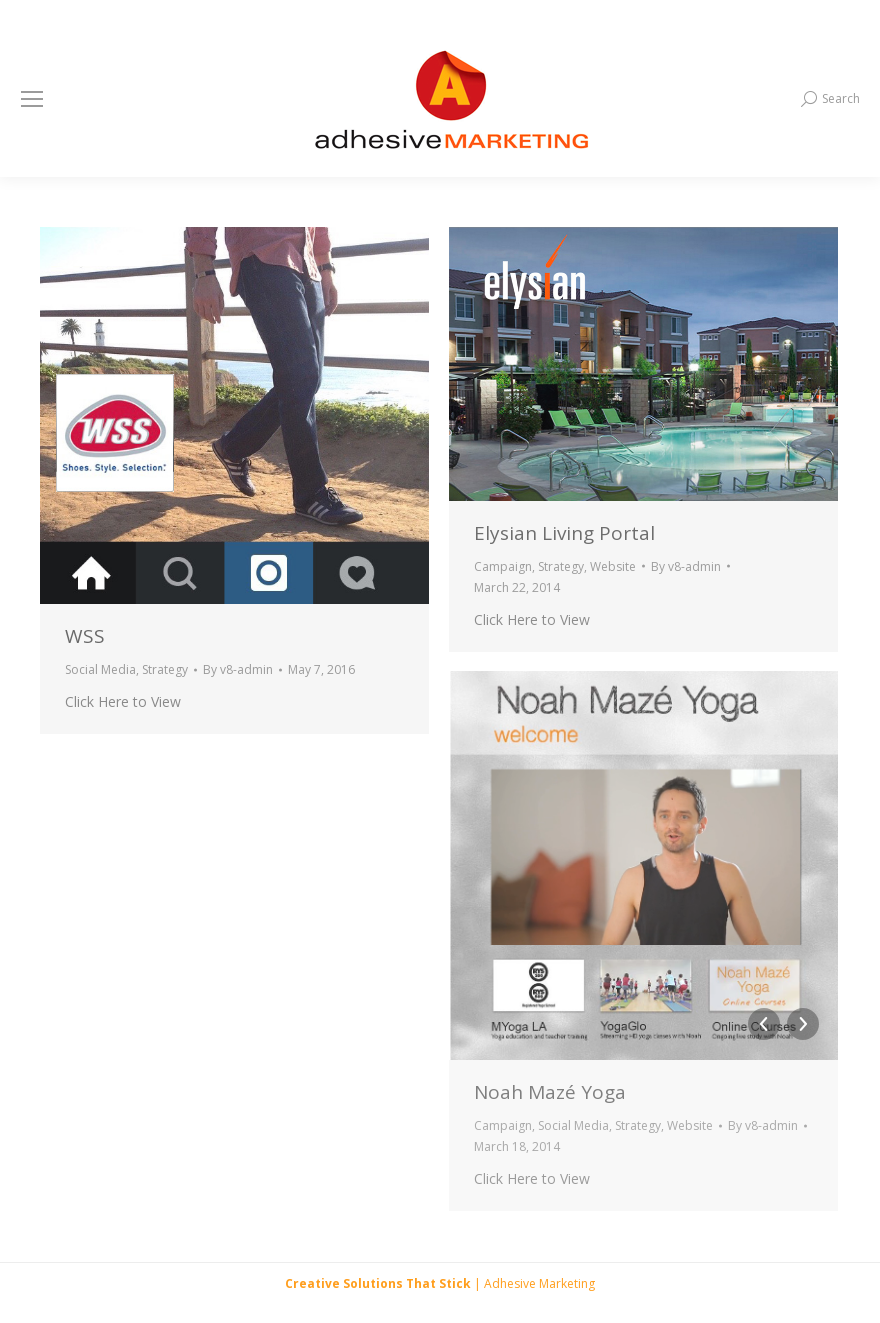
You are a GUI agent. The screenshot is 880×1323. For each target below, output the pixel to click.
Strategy (165, 669)
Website (613, 566)
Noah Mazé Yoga (550, 1092)
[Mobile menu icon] (32, 99)
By (238, 669)
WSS (85, 636)
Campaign (503, 566)
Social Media (100, 669)
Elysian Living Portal (564, 533)
